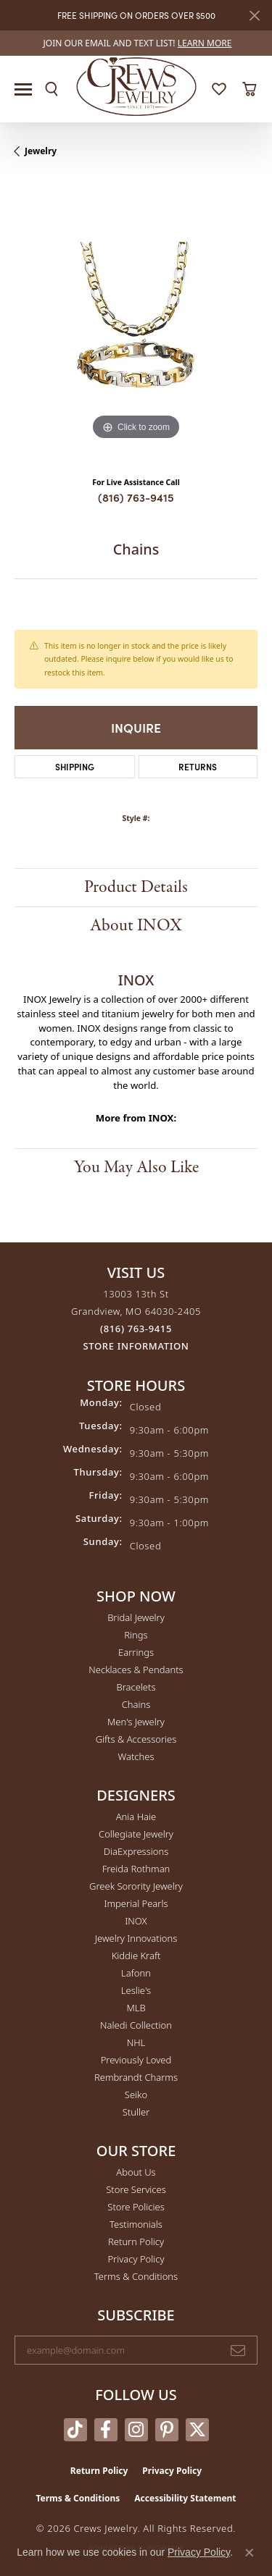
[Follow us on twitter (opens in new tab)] (197, 2429)
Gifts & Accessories (136, 1739)
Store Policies (135, 2206)
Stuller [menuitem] (136, 2111)
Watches (136, 1756)
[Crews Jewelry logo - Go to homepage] (136, 85)
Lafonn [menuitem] (136, 1972)
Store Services (136, 2189)
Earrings (136, 1652)
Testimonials (136, 2224)
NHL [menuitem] (136, 2042)
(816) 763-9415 (136, 497)
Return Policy (136, 2241)
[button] (51, 89)
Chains (136, 1704)
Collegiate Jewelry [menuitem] (136, 1833)
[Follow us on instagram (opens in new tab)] (136, 2429)
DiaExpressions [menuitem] (136, 1851)
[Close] (254, 16)
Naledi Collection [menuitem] (136, 2025)
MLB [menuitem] (135, 2007)
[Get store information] (136, 1346)
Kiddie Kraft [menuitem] (136, 1955)
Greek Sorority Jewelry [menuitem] (136, 1886)
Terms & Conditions (136, 2276)
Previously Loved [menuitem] (136, 2059)
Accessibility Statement (185, 2498)
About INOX (136, 926)
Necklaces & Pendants (135, 1669)
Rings (135, 1634)
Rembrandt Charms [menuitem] (136, 2077)
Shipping (74, 766)
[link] (136, 43)
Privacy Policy (135, 2258)
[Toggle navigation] (23, 89)
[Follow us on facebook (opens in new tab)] (106, 2429)
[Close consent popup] (249, 2552)
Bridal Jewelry (136, 1617)
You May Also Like (136, 1167)
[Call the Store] (136, 1328)
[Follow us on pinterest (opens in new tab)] (166, 2429)
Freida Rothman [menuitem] (136, 1868)
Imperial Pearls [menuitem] (136, 1903)
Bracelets (135, 1686)
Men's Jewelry (136, 1721)
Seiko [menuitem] (136, 2094)
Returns (197, 766)
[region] (136, 322)
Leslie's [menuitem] (136, 1990)
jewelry (41, 151)
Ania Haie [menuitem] (136, 1816)
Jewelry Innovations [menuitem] (136, 1938)
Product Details (136, 887)
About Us (135, 2172)
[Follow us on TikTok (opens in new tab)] (75, 2429)
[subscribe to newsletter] (238, 2350)
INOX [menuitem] (136, 1920)
